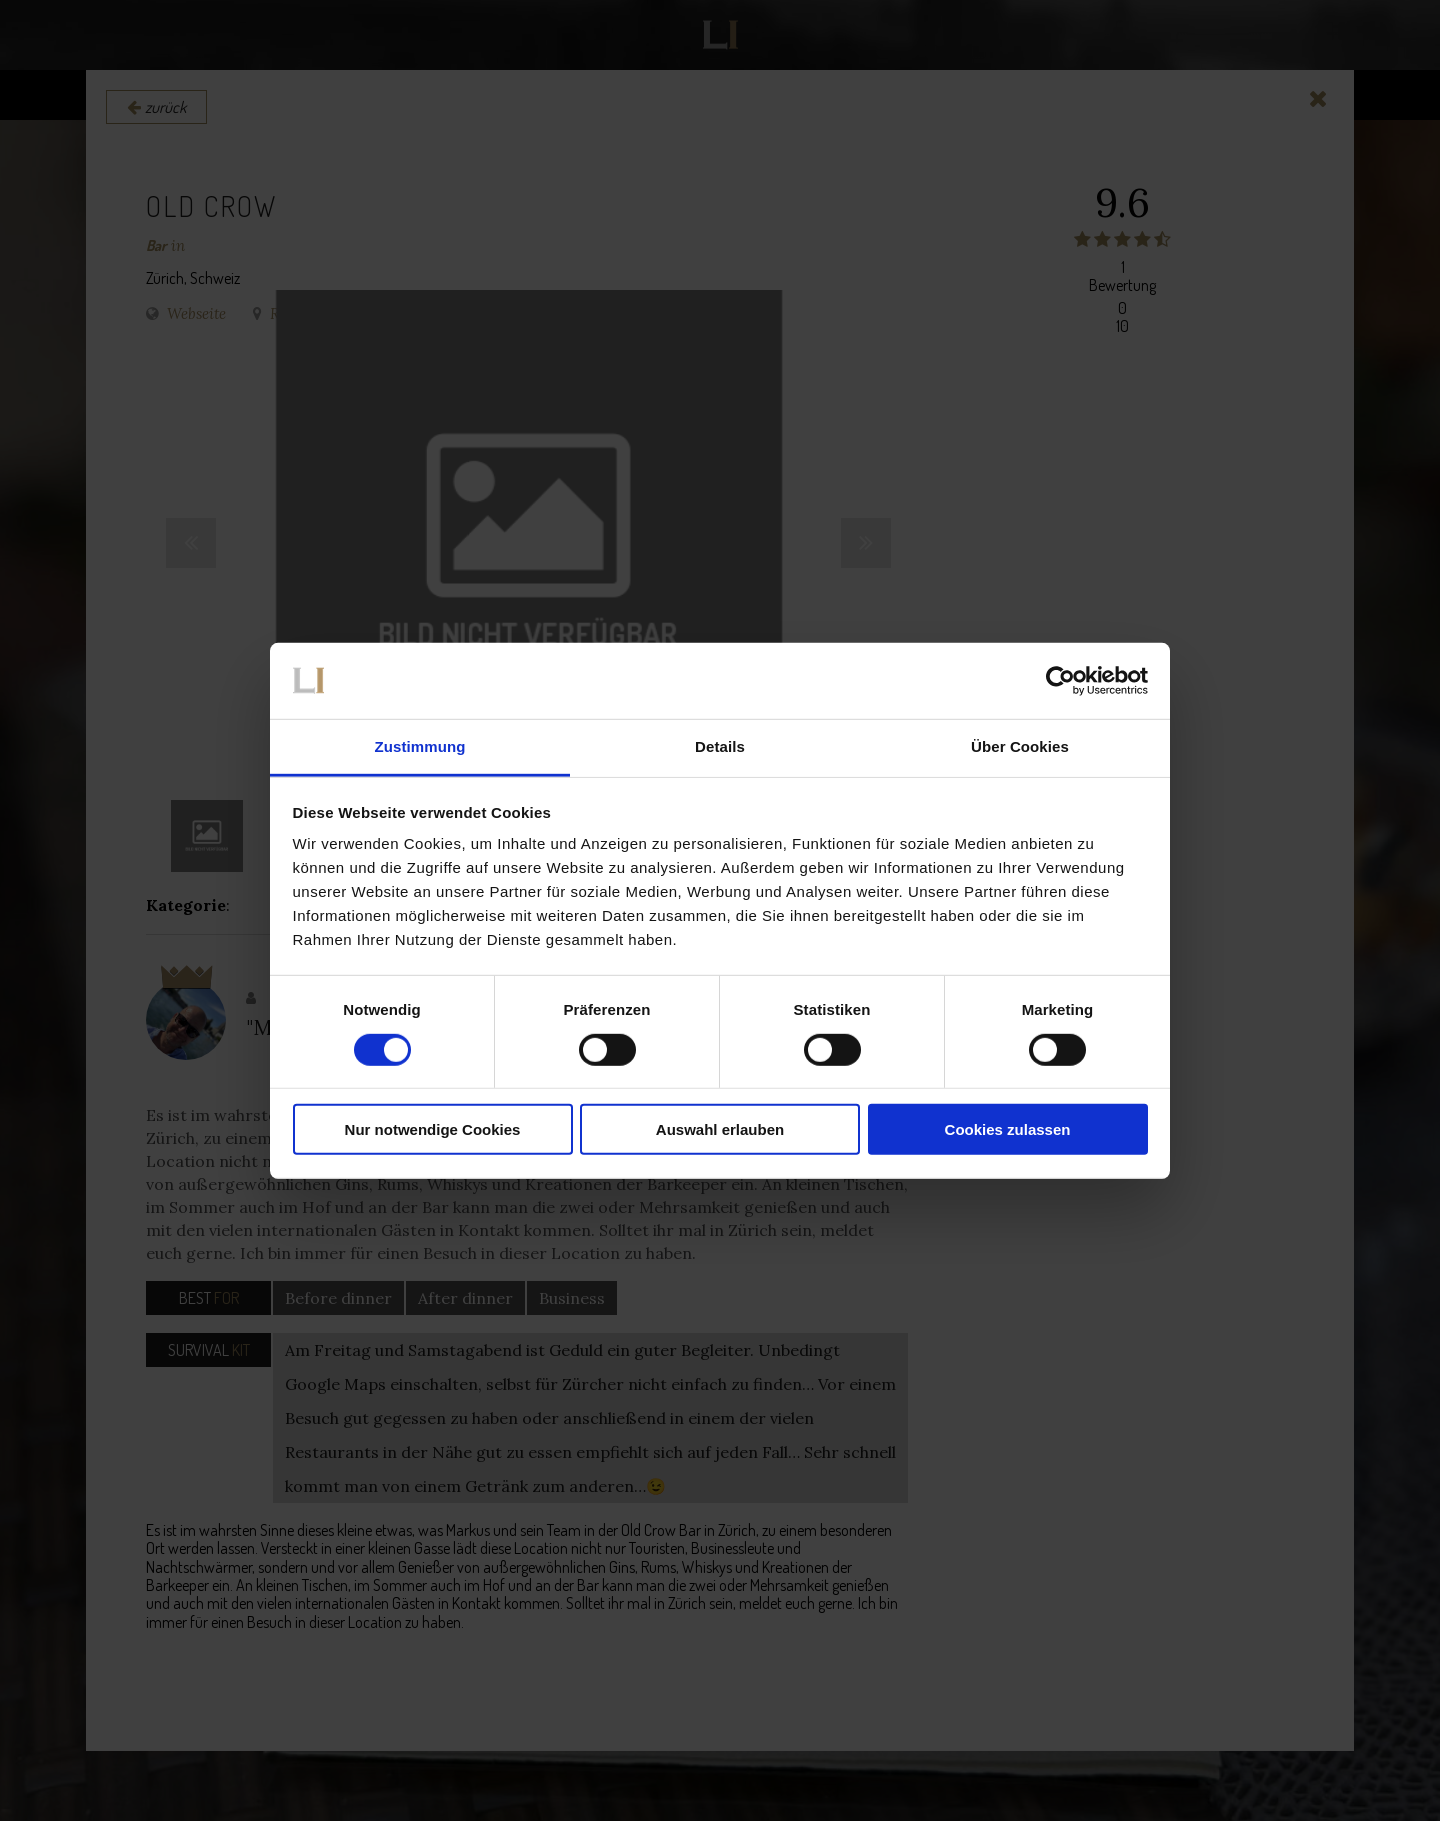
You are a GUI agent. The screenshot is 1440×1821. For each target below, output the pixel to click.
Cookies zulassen (1008, 1129)
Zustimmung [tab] (420, 746)
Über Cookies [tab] (1020, 746)
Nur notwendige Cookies (433, 1129)
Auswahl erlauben (720, 1129)
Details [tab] (720, 746)
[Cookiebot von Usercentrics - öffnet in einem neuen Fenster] (1060, 681)
